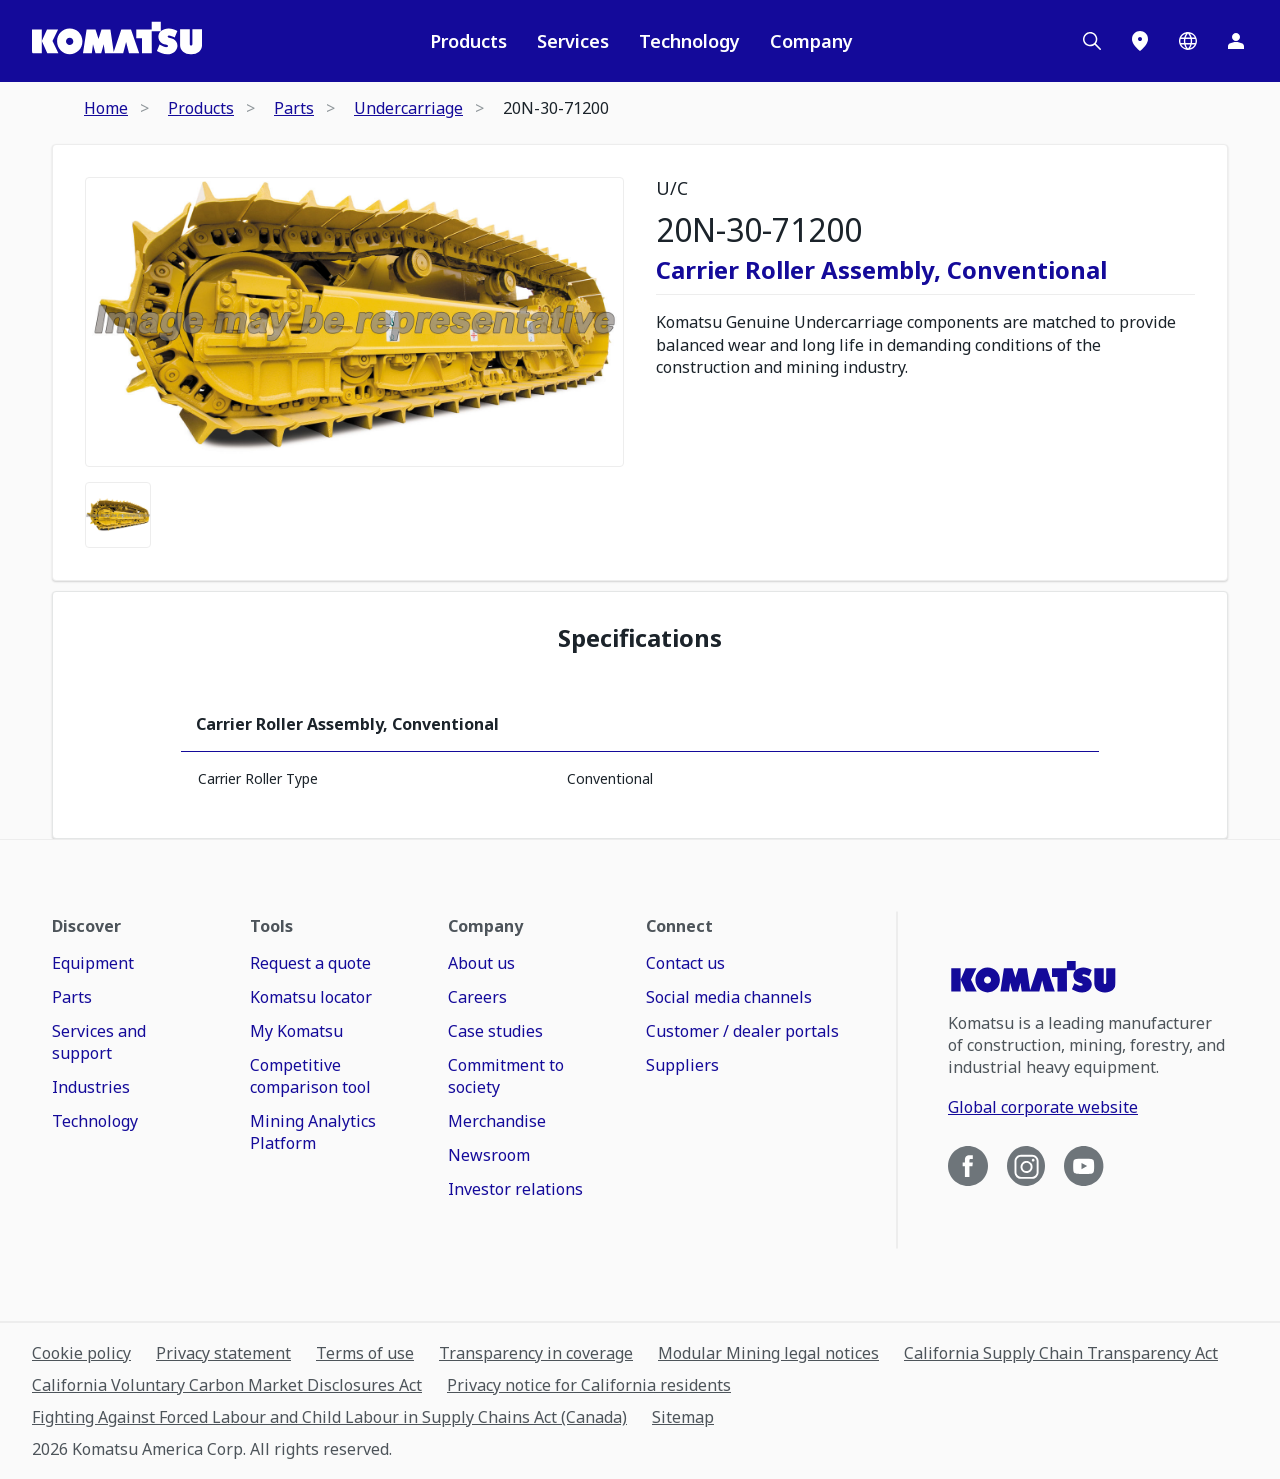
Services (573, 41)
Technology (689, 41)
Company (811, 41)
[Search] (1092, 41)
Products (468, 41)
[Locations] (1140, 41)
